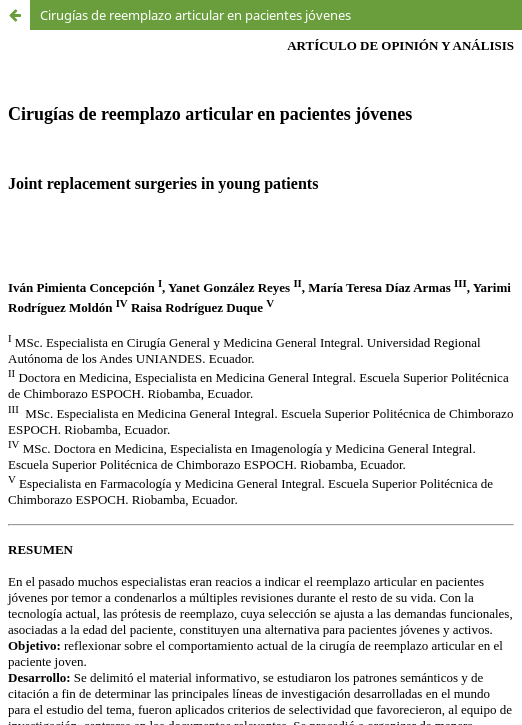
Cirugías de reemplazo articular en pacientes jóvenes (195, 15)
